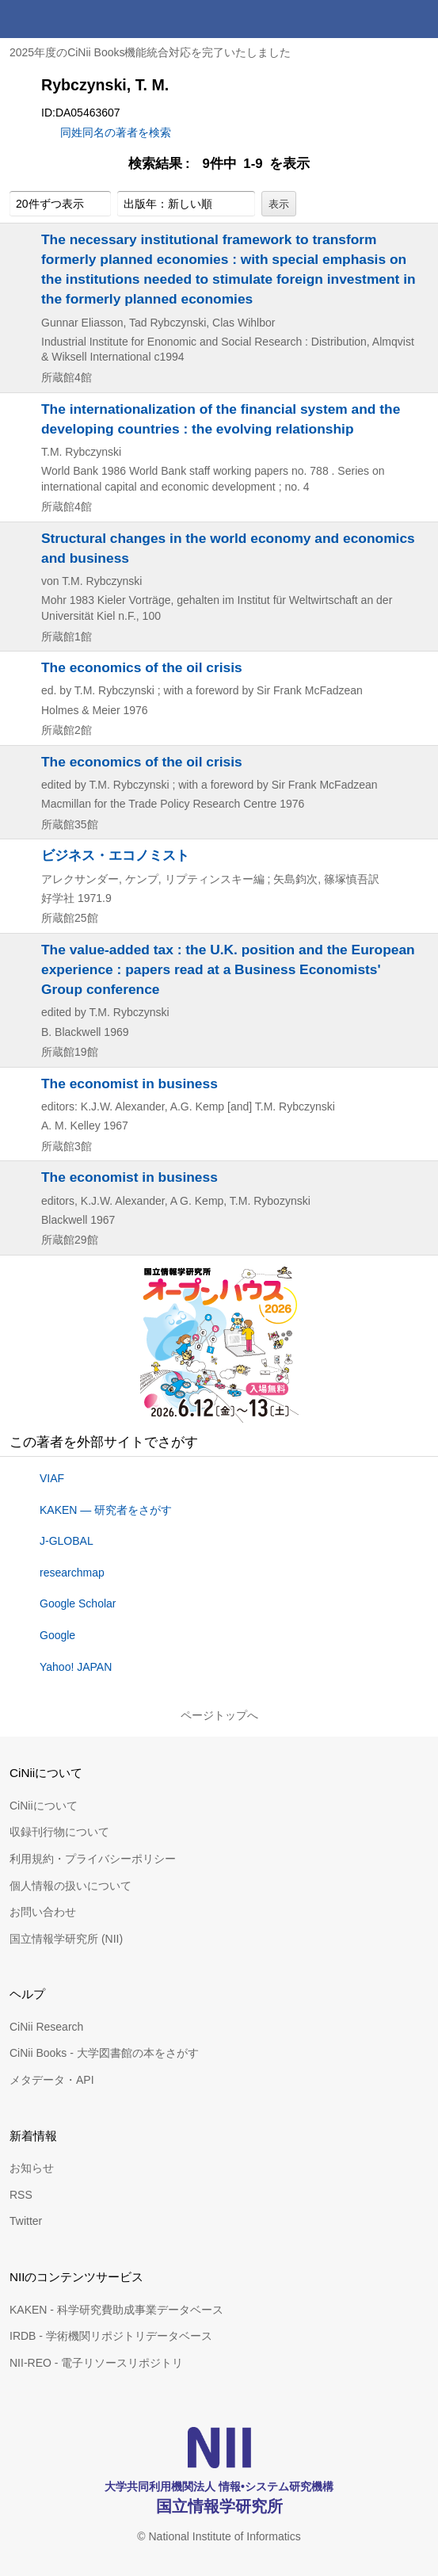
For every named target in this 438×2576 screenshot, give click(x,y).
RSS (21, 2194)
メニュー (419, 19)
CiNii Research (46, 2026)
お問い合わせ (43, 1911)
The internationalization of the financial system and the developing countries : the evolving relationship (220, 419)
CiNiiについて (44, 1805)
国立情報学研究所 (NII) (66, 1938)
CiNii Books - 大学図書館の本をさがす (104, 2053)
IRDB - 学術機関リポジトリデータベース (111, 2335)
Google (57, 1635)
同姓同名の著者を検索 (115, 132)
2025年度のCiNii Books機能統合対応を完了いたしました (150, 52)
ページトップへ (219, 1715)
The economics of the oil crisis (141, 667)
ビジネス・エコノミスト (115, 855)
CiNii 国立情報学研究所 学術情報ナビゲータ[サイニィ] (69, 19)
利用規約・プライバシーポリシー (93, 1858)
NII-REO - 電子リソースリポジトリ (96, 2362)
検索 (381, 19)
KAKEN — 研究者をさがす (106, 1510)
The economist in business (129, 1083)
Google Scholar (78, 1603)
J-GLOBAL (66, 1541)
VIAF (52, 1478)
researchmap (72, 1572)
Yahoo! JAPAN (76, 1667)
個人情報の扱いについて (70, 1885)
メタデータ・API (52, 2079)
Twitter (26, 2221)
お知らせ (32, 2167)
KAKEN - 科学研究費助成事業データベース (116, 2309)
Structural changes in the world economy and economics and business (228, 548)
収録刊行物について (59, 1831)
